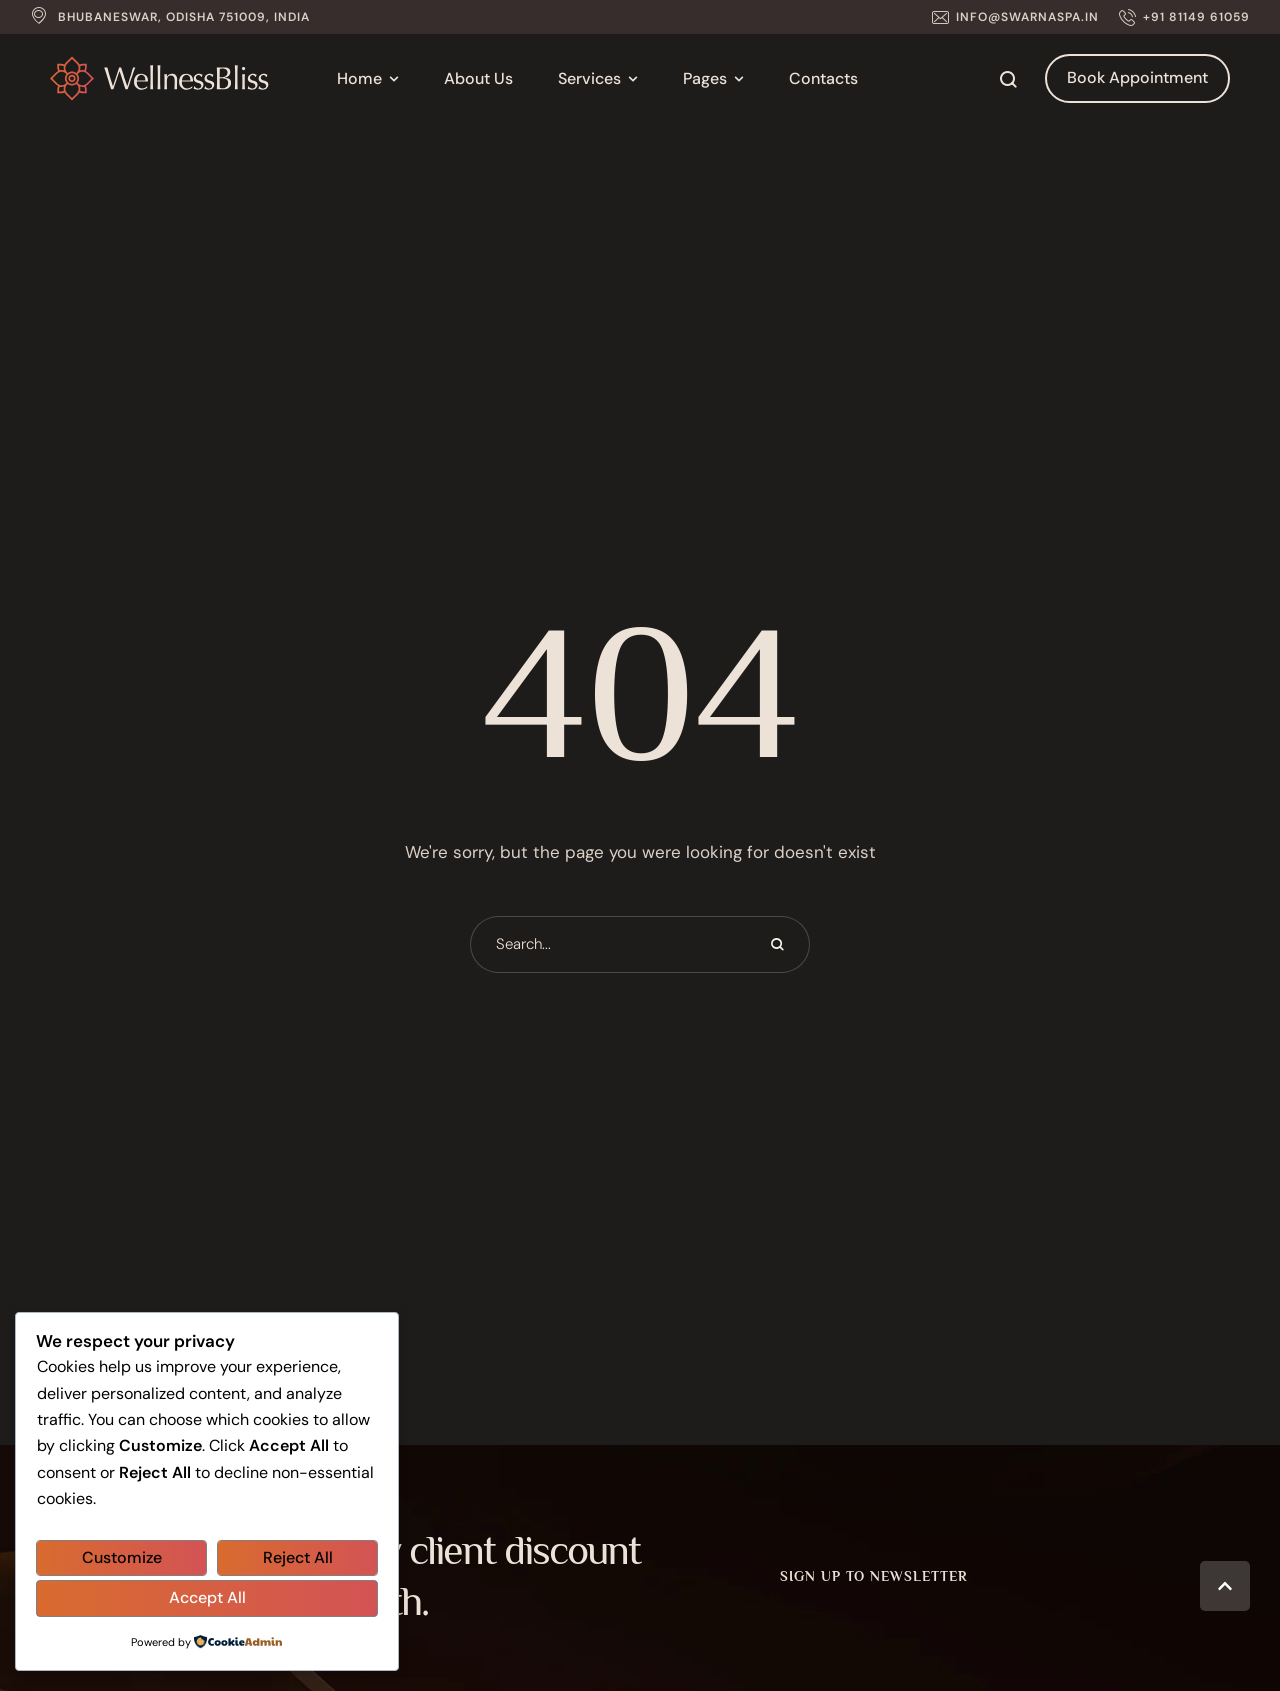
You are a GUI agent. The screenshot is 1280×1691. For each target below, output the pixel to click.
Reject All (298, 1557)
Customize (122, 1557)
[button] (1015, 17)
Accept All (207, 1597)
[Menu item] (368, 79)
